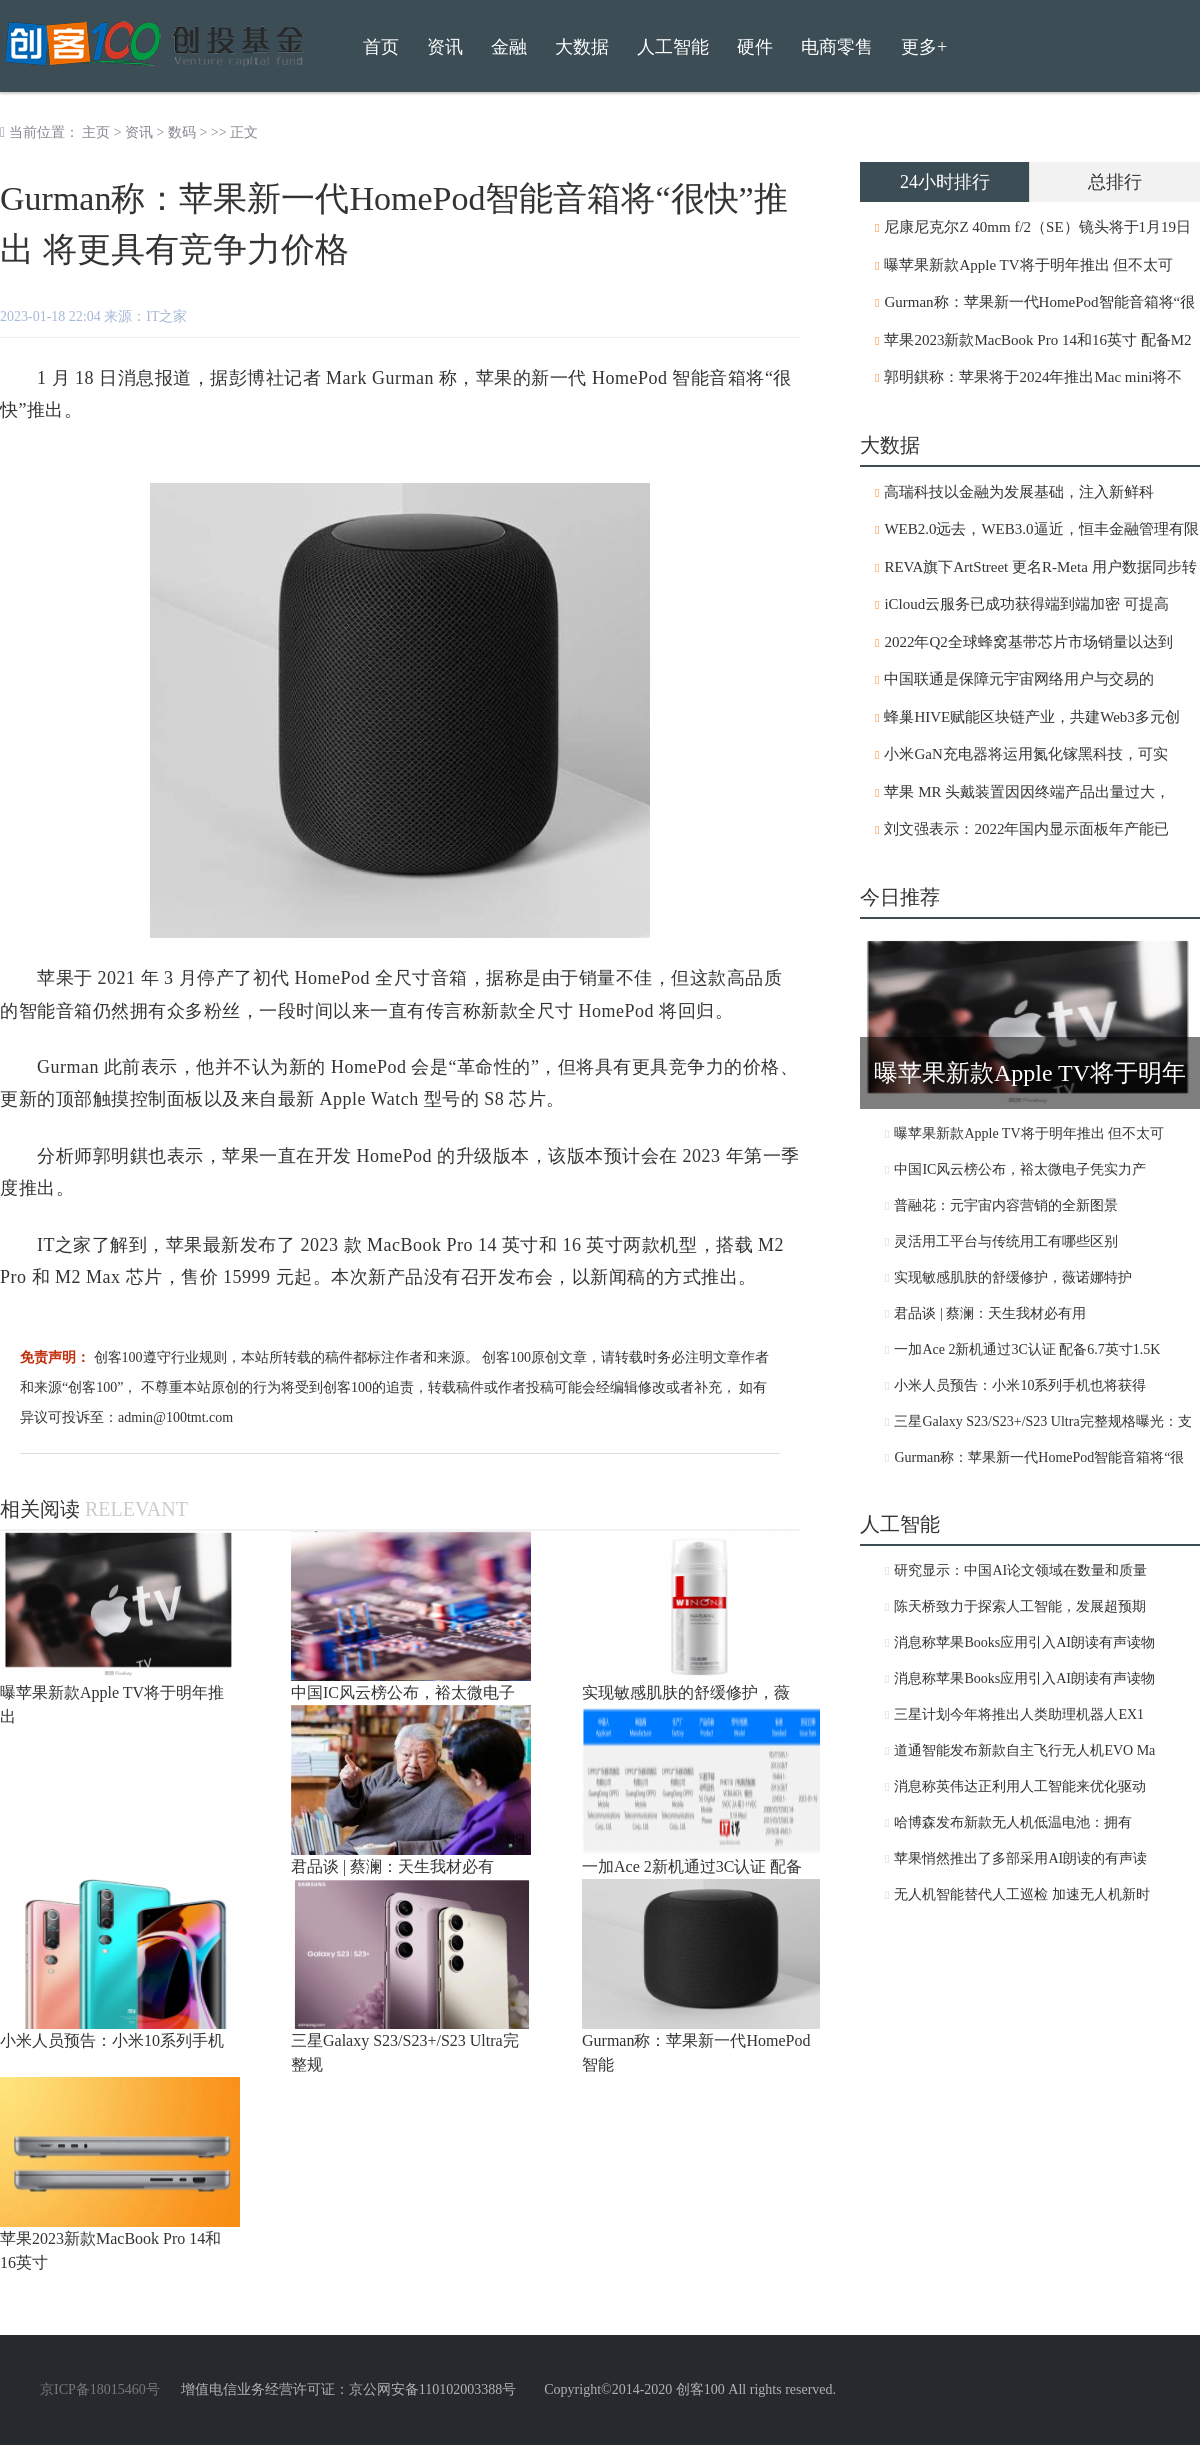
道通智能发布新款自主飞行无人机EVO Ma (1024, 1750)
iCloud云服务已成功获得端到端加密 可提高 (1026, 604)
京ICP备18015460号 (100, 2389)
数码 (182, 132)
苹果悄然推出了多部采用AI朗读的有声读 (1020, 1858)
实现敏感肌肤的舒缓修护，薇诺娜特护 (1013, 1277)
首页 (381, 47)
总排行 (1115, 182)
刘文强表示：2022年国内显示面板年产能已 (1026, 829)
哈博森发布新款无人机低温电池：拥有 (1013, 1822)
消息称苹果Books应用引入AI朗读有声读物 (1024, 1642)
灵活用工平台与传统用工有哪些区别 (1006, 1241)
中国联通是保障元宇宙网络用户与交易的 (1019, 679)
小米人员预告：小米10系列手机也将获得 (1020, 1385)
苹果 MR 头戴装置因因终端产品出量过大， (1027, 792)
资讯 (139, 132)
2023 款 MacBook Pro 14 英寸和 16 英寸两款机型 (499, 1245)
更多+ (924, 47)
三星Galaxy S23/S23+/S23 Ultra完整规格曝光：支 (1042, 1421)
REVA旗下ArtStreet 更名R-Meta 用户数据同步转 (1040, 567)
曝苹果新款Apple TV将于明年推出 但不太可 (1028, 265)
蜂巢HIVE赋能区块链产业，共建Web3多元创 (1031, 717)
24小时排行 (945, 182)
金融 (509, 47)
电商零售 (837, 47)
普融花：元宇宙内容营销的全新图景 (1006, 1205)
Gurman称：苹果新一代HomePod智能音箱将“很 (1039, 302)
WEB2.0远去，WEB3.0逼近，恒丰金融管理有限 (1041, 529)
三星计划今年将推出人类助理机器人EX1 (1019, 1714)
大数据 (582, 47)
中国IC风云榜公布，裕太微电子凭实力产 (1020, 1169)
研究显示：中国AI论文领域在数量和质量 (1020, 1570)
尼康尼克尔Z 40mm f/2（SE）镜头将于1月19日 (1037, 227)
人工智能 (673, 47)
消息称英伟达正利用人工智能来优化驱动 (1020, 1786)
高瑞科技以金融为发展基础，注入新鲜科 (1019, 492)
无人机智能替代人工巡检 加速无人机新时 (1022, 1894)
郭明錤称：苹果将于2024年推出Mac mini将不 (1033, 377)
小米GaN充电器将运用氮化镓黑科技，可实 (1025, 754)
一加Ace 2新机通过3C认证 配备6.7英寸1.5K (1027, 1349)
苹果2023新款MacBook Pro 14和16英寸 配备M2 (1037, 340)
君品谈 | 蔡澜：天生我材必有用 (990, 1313)
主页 (96, 132)
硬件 (755, 47)
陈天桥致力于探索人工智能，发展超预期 (1020, 1606)
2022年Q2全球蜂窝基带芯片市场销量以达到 (1028, 642)
